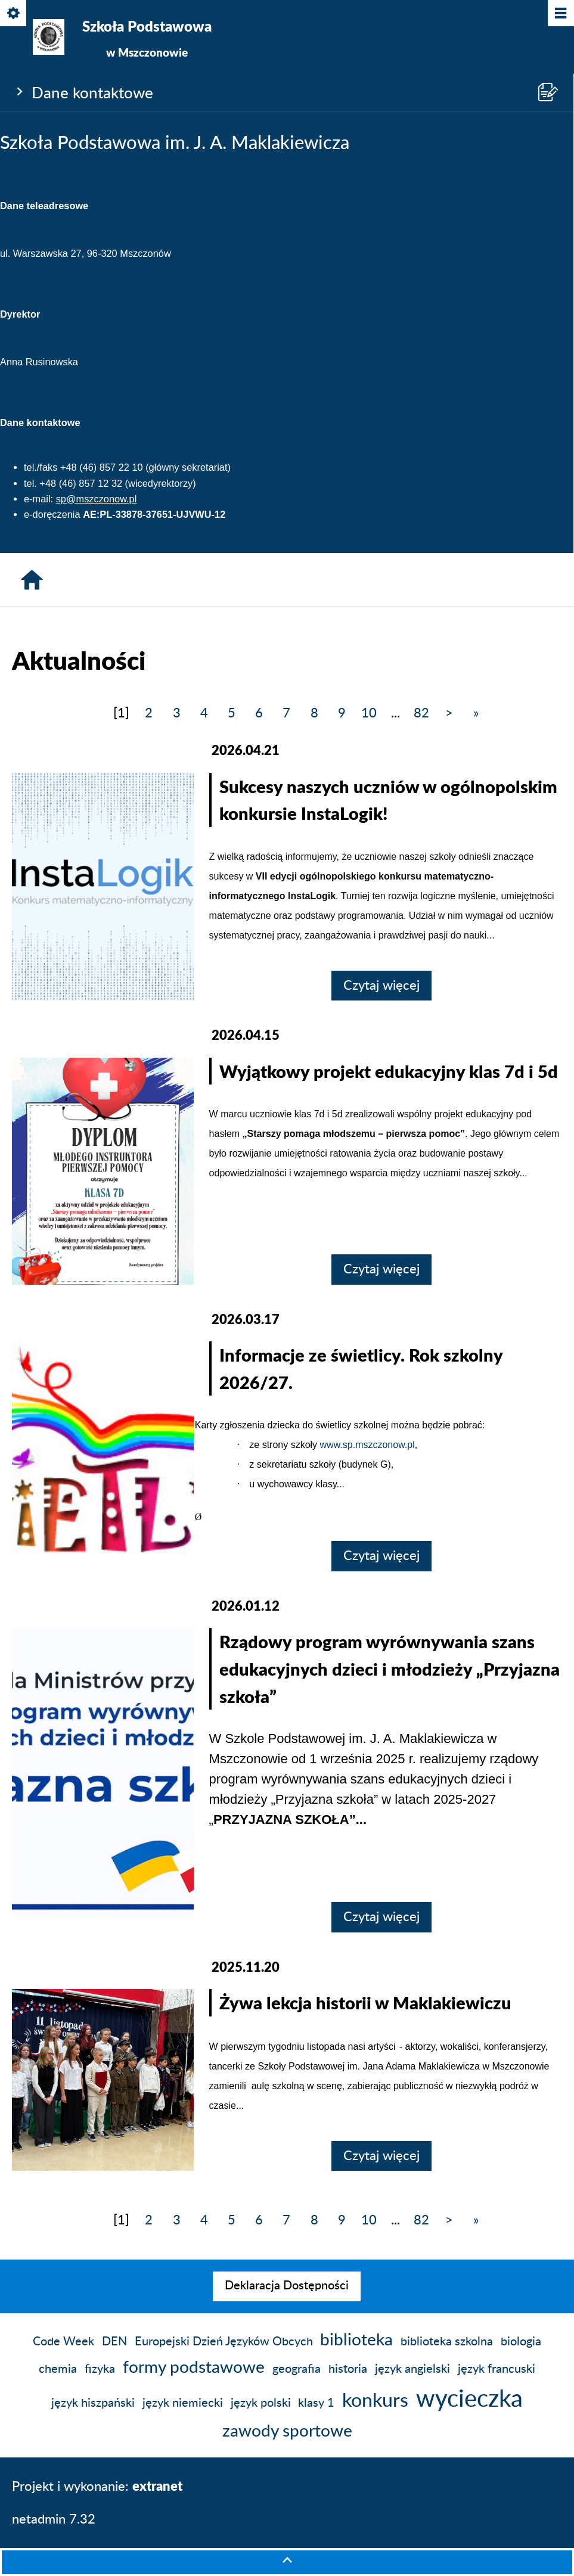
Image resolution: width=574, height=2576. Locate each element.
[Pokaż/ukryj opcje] (14, 14)
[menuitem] (287, 2286)
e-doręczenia (52, 514)
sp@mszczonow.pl (96, 498)
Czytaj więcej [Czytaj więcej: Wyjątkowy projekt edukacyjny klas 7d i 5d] (381, 1269)
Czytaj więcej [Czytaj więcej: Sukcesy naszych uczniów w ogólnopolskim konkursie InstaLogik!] (381, 985)
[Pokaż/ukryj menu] (560, 14)
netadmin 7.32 (53, 2519)
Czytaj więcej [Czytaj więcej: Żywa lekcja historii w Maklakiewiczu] (381, 2155)
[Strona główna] (31, 580)
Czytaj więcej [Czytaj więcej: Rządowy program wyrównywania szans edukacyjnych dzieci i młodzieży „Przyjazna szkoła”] (381, 1917)
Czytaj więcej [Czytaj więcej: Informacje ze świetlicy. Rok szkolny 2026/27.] (381, 1555)
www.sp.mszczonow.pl (367, 1445)
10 (369, 713)
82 (421, 713)
